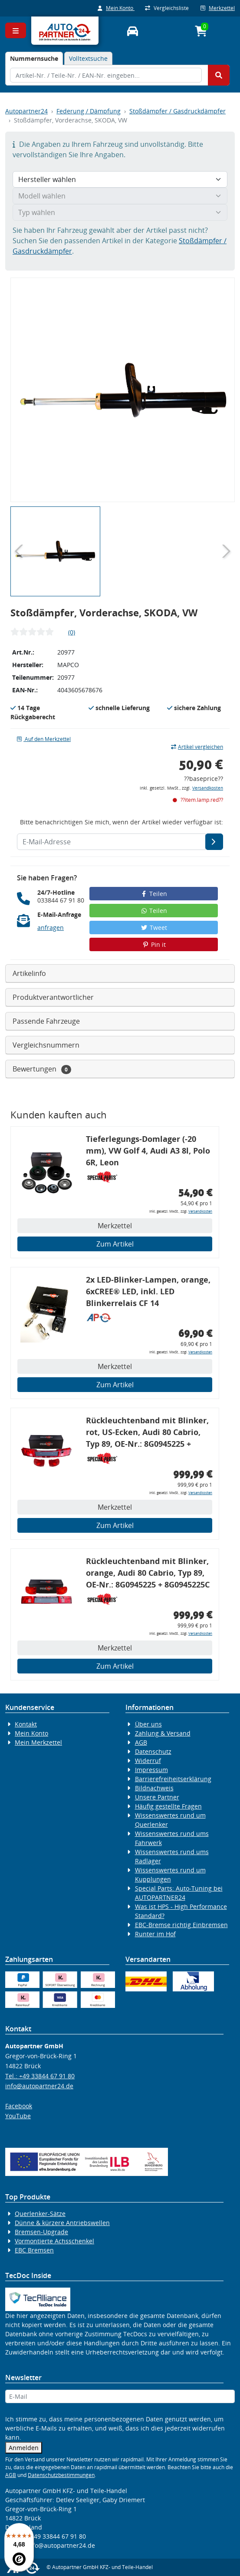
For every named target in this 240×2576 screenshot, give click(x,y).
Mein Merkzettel (38, 1742)
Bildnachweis (154, 1788)
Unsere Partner (157, 1797)
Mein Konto (116, 8)
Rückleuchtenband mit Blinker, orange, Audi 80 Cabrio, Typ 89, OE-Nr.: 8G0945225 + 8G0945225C (148, 1573)
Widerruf (148, 1760)
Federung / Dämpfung (88, 111)
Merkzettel (218, 8)
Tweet (153, 927)
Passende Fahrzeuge (46, 1021)
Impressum (151, 1770)
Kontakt (26, 1724)
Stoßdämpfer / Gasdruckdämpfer (177, 111)
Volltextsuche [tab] (88, 58)
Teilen (154, 894)
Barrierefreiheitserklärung (173, 1779)
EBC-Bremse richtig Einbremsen (181, 1925)
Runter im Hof (155, 1934)
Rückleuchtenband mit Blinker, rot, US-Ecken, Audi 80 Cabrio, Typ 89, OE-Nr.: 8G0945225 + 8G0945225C (147, 1433)
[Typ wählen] (120, 212)
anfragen (50, 927)
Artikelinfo (29, 973)
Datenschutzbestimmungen (61, 2475)
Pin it (153, 944)
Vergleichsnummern (46, 1045)
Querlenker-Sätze (40, 2213)
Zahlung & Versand (163, 1733)
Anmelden (24, 2448)
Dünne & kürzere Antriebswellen (62, 2223)
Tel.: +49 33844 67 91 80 (40, 2076)
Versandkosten (207, 788)
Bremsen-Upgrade (41, 2232)
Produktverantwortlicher (53, 997)
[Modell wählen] (120, 196)
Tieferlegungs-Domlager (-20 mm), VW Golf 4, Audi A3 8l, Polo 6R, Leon (148, 1150)
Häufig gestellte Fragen (168, 1806)
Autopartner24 (26, 111)
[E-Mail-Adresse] (214, 841)
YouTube (18, 2116)
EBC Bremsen (34, 2250)
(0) (71, 632)
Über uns (148, 1724)
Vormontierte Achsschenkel (54, 2241)
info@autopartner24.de (39, 2086)
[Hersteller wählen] (120, 179)
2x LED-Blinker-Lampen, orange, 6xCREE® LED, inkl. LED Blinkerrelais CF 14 (148, 1291)
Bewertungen (42, 1069)
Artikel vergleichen (197, 747)
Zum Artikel (115, 1244)
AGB (141, 1742)
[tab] (34, 58)
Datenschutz (153, 1751)
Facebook (18, 2106)
